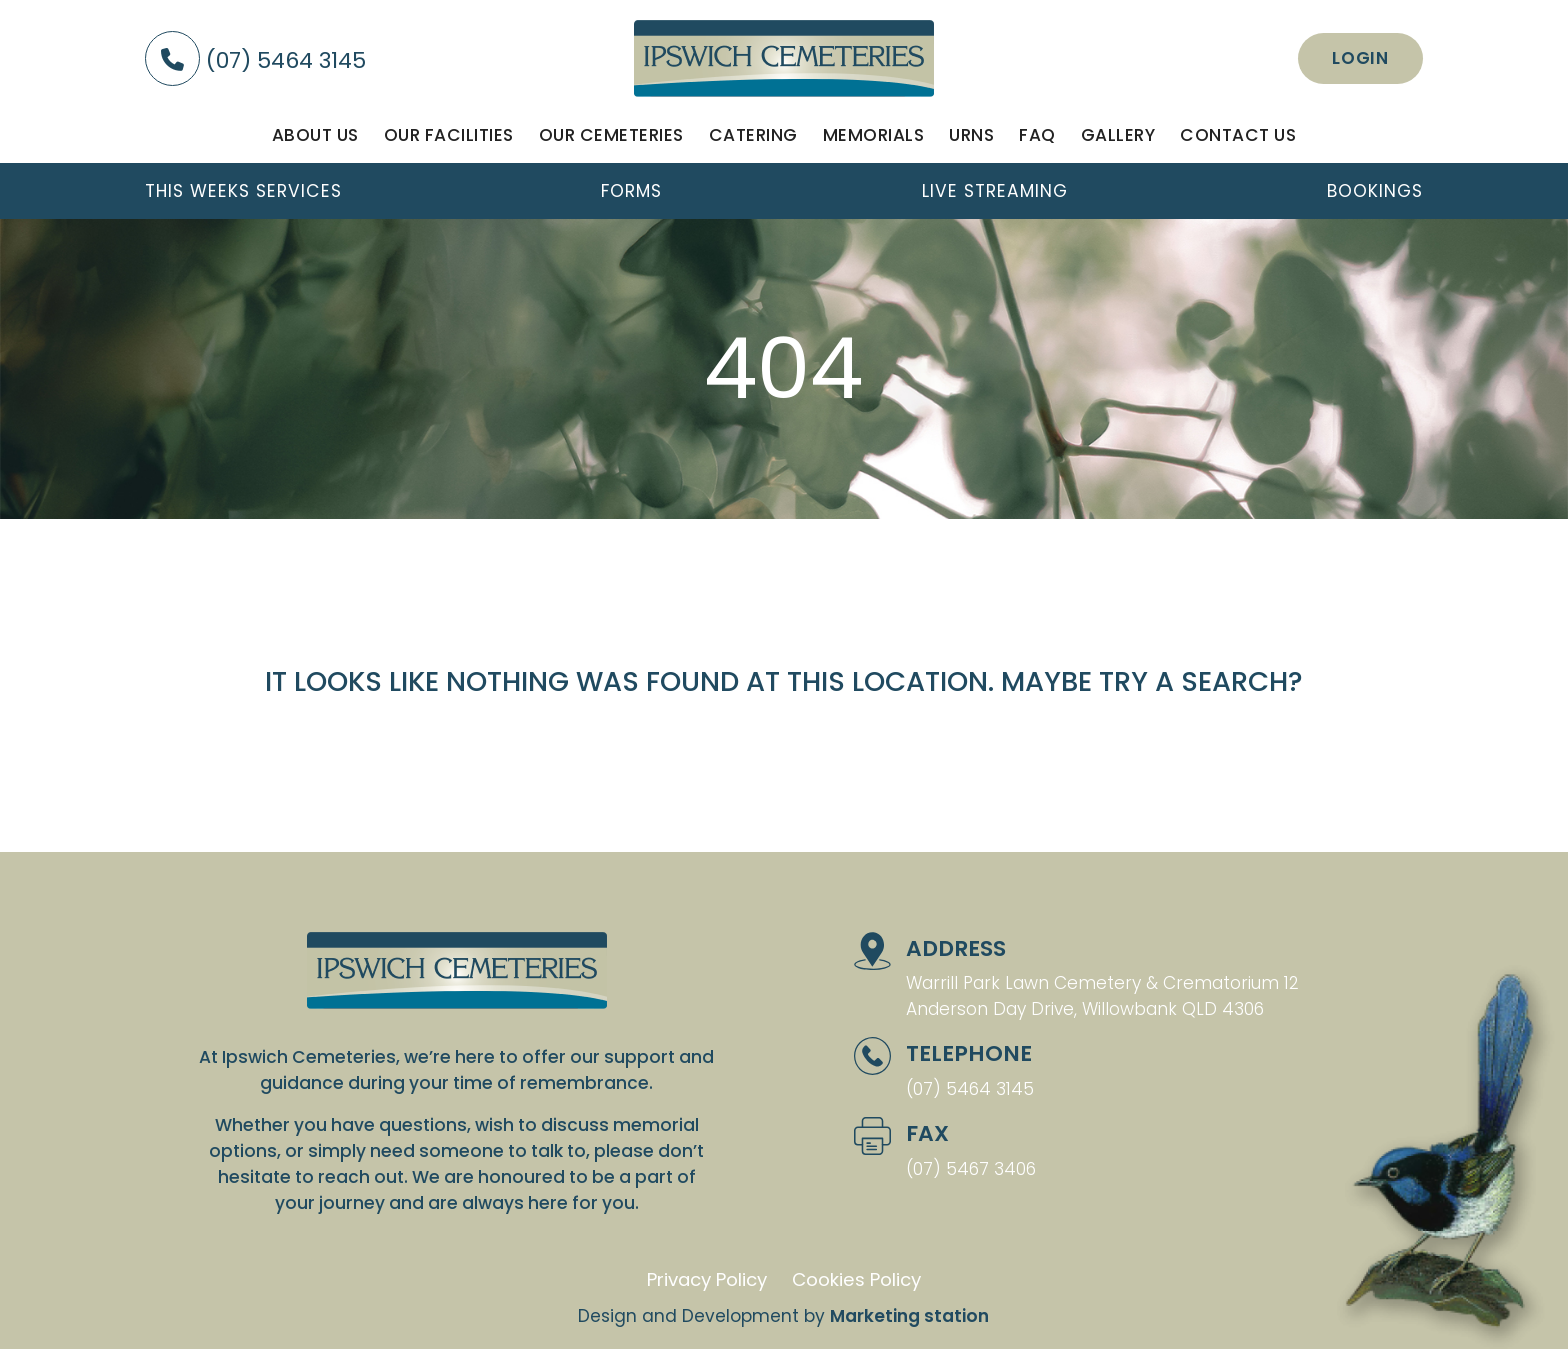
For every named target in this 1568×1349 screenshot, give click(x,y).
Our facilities (449, 135)
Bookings (1375, 191)
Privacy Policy (707, 1279)
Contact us (1238, 135)
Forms (631, 191)
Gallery (1118, 135)
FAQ (1037, 135)
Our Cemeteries (611, 135)
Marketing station (909, 1316)
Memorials (874, 135)
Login (1360, 58)
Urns (971, 135)
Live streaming (995, 191)
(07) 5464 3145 (255, 60)
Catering (753, 135)
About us (315, 135)
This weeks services (243, 191)
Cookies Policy (856, 1279)
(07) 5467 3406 (971, 1169)
